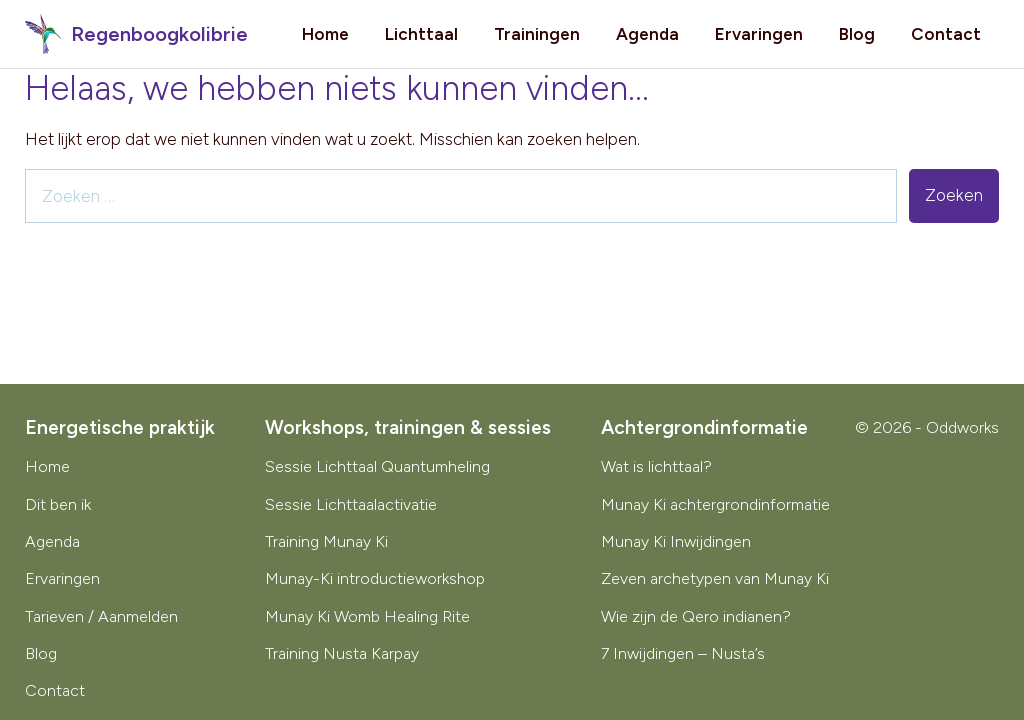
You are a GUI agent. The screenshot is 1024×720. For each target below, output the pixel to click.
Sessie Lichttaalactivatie (351, 504)
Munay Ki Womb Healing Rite (367, 616)
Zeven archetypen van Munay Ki (715, 578)
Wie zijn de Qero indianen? (696, 616)
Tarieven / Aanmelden (101, 616)
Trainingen (537, 34)
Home (325, 34)
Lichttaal (421, 34)
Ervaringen (759, 34)
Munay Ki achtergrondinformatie (715, 504)
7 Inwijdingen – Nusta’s (683, 653)
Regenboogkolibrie (136, 34)
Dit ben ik (58, 504)
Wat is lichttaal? (656, 466)
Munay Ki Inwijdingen (676, 541)
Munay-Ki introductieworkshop (375, 578)
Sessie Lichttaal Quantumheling (377, 466)
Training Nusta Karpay (342, 653)
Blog (857, 34)
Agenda (647, 34)
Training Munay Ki (326, 541)
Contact (946, 34)
